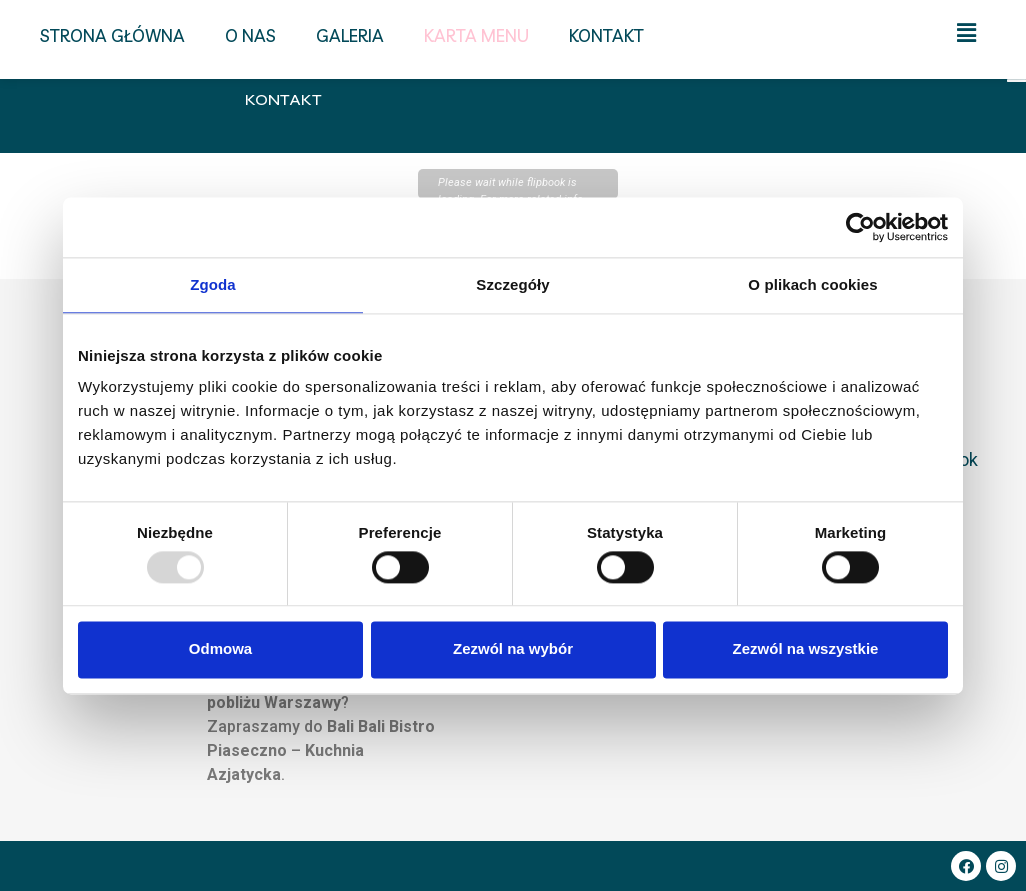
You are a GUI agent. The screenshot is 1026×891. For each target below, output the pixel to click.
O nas (250, 35)
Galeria (350, 35)
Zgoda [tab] (213, 284)
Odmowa (220, 649)
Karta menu (476, 35)
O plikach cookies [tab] (812, 284)
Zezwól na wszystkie (806, 649)
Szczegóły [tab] (512, 284)
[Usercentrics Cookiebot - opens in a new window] (860, 227)
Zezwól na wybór (513, 649)
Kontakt (283, 99)
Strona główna (112, 35)
